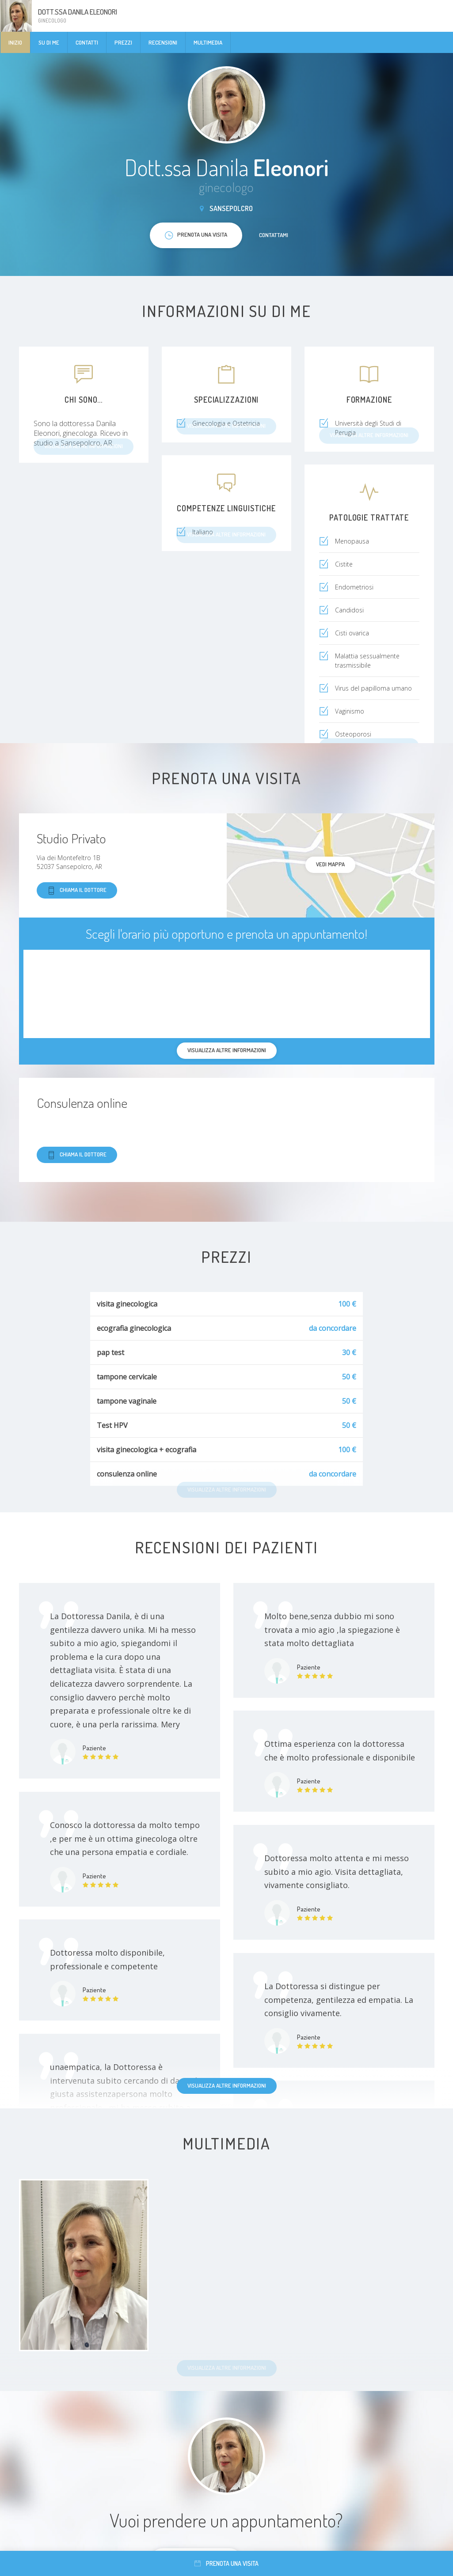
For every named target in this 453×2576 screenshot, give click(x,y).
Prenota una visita (226, 2563)
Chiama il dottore (77, 890)
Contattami (273, 234)
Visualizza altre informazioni (226, 2085)
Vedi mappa (330, 864)
